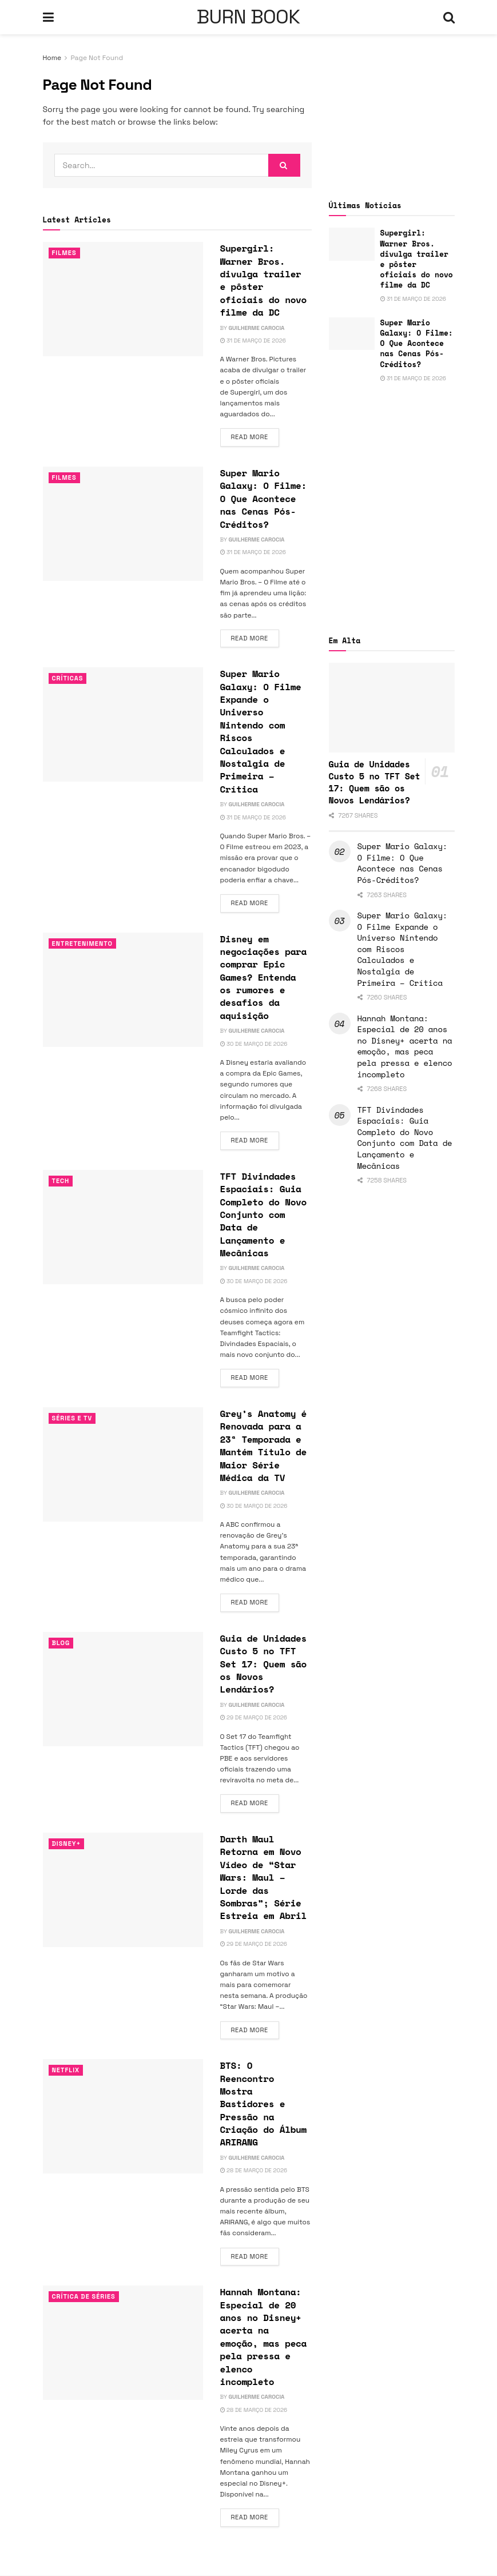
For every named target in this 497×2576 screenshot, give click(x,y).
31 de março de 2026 (253, 340)
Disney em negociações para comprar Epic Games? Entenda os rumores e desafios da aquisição (263, 977)
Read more (255, 436)
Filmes (64, 253)
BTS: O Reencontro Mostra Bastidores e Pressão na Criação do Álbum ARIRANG (263, 2104)
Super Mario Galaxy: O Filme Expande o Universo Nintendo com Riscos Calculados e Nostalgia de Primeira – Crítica (260, 731)
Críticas (68, 678)
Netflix (66, 2070)
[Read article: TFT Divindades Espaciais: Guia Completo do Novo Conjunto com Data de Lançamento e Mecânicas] (123, 1227)
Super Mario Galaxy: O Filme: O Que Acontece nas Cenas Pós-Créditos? (263, 498)
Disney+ (66, 1844)
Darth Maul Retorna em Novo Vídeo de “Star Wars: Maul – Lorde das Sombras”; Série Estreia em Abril (263, 1877)
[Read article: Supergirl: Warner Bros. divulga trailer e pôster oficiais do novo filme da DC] (123, 299)
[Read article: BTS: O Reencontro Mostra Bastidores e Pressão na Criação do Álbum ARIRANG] (123, 2116)
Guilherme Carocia (257, 328)
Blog (61, 1643)
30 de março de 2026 (254, 1044)
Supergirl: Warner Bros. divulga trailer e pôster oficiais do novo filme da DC (263, 280)
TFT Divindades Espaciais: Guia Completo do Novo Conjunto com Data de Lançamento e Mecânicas (263, 1214)
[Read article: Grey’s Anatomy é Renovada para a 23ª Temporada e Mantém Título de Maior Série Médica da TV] (123, 1464)
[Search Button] (449, 17)
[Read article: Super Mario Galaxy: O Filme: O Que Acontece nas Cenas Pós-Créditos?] (123, 524)
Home (52, 57)
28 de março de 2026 (254, 2170)
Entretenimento (82, 943)
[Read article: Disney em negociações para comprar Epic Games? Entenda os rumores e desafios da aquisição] (123, 990)
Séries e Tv (72, 1418)
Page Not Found (96, 57)
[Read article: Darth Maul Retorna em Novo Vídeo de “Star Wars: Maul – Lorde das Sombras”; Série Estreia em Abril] (123, 1890)
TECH (61, 1181)
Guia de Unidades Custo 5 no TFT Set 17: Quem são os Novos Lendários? (263, 1664)
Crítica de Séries (84, 2296)
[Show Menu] (48, 17)
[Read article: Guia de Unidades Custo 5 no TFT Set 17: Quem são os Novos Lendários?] (123, 1689)
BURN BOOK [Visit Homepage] (248, 17)
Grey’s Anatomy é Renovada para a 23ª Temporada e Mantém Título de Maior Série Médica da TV (263, 1445)
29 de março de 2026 (253, 1717)
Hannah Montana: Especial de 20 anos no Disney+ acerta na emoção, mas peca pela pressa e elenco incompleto (263, 2336)
